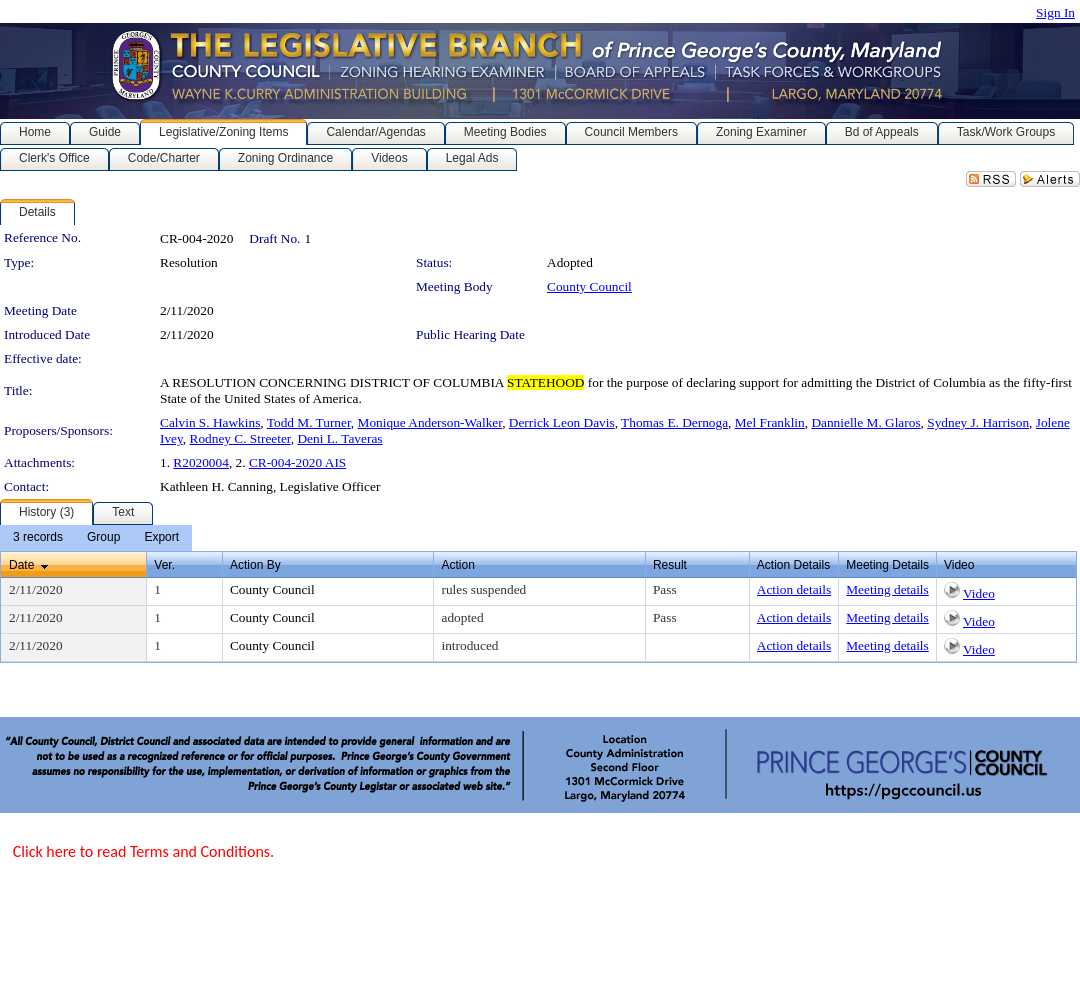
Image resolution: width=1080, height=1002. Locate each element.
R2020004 (201, 462)
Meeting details (887, 589)
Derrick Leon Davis (562, 422)
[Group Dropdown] (103, 538)
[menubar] (96, 538)
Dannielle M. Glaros (865, 422)
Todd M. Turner (309, 422)
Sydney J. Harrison (978, 422)
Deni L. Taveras (339, 438)
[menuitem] (38, 538)
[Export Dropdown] (161, 538)
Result (670, 565)
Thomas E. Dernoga (674, 422)
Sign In (1055, 12)
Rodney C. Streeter (240, 438)
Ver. (164, 565)
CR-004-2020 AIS (297, 462)
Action (457, 565)
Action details (794, 589)
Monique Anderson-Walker (430, 422)
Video (979, 593)
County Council (589, 286)
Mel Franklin (770, 422)
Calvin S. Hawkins (210, 422)
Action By (255, 565)
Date (21, 565)
